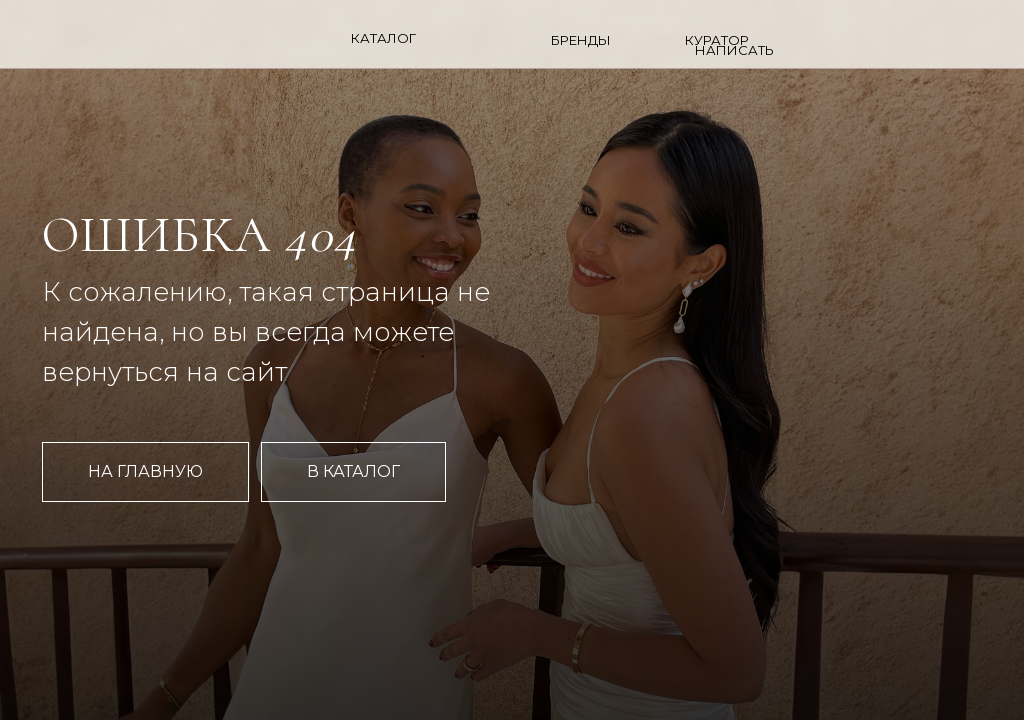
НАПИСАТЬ (734, 50)
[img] (911, 36)
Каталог (383, 38)
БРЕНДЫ (581, 40)
